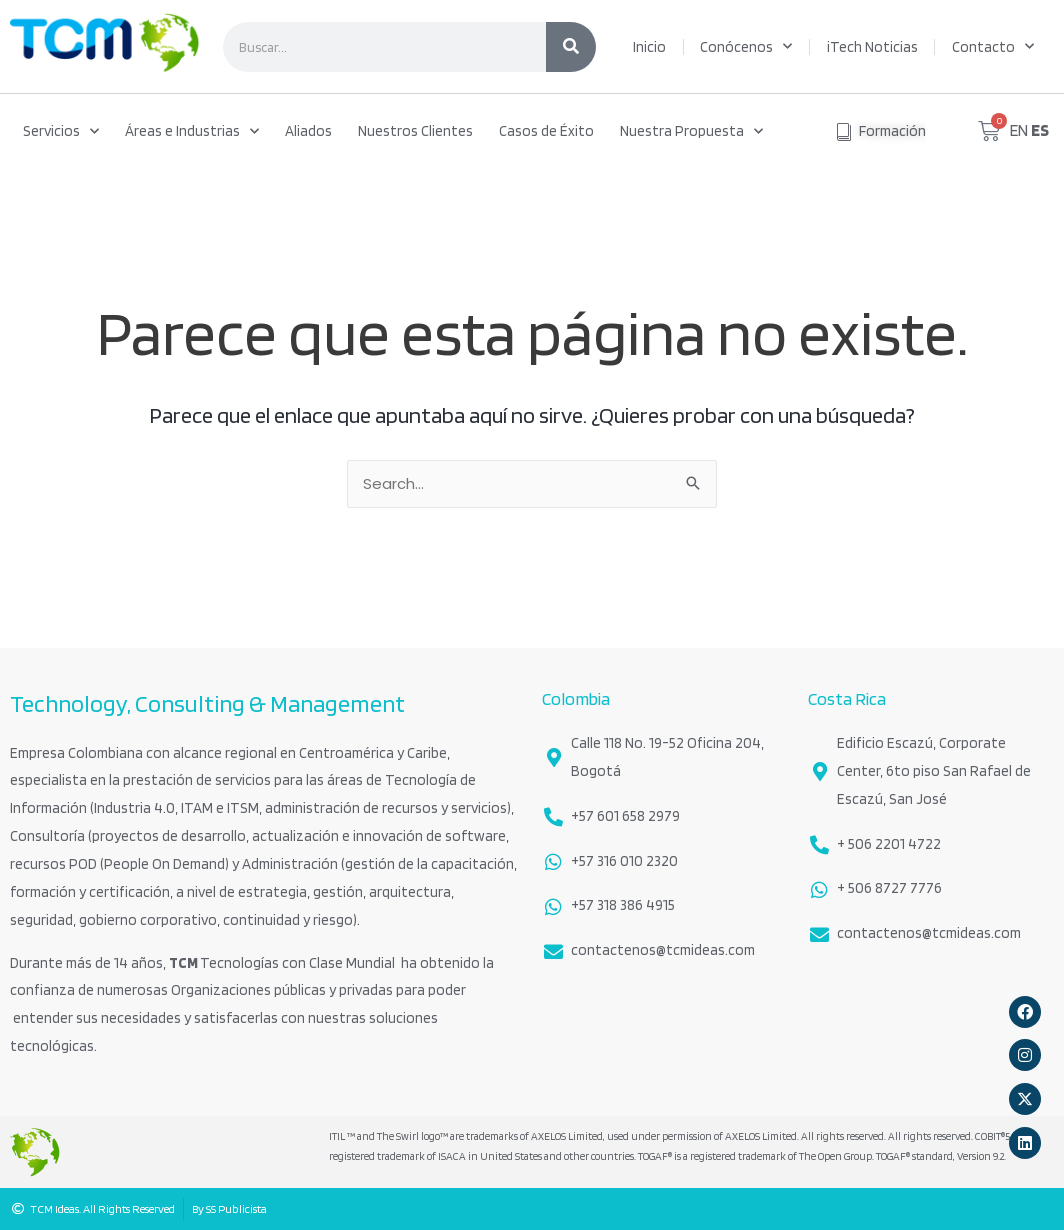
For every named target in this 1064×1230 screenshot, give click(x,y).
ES (1040, 130)
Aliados (308, 131)
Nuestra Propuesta (691, 131)
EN (1019, 130)
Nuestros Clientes (415, 131)
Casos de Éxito (546, 131)
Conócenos (746, 46)
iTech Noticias (872, 47)
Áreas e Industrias (192, 131)
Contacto (993, 46)
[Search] (571, 47)
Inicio (649, 47)
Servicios (61, 131)
